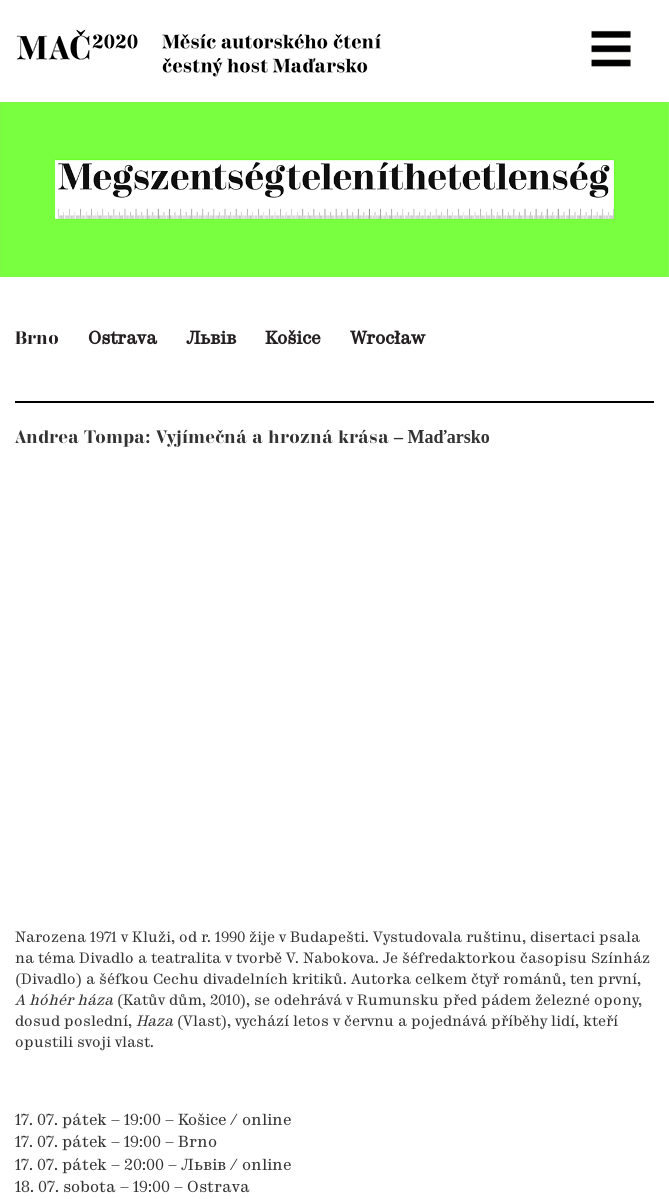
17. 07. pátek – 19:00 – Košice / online (153, 1121)
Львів (211, 339)
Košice (293, 339)
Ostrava (122, 339)
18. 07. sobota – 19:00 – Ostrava (132, 1188)
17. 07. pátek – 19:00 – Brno (116, 1143)
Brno (37, 338)
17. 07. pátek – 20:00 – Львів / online (153, 1166)
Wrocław (387, 339)
